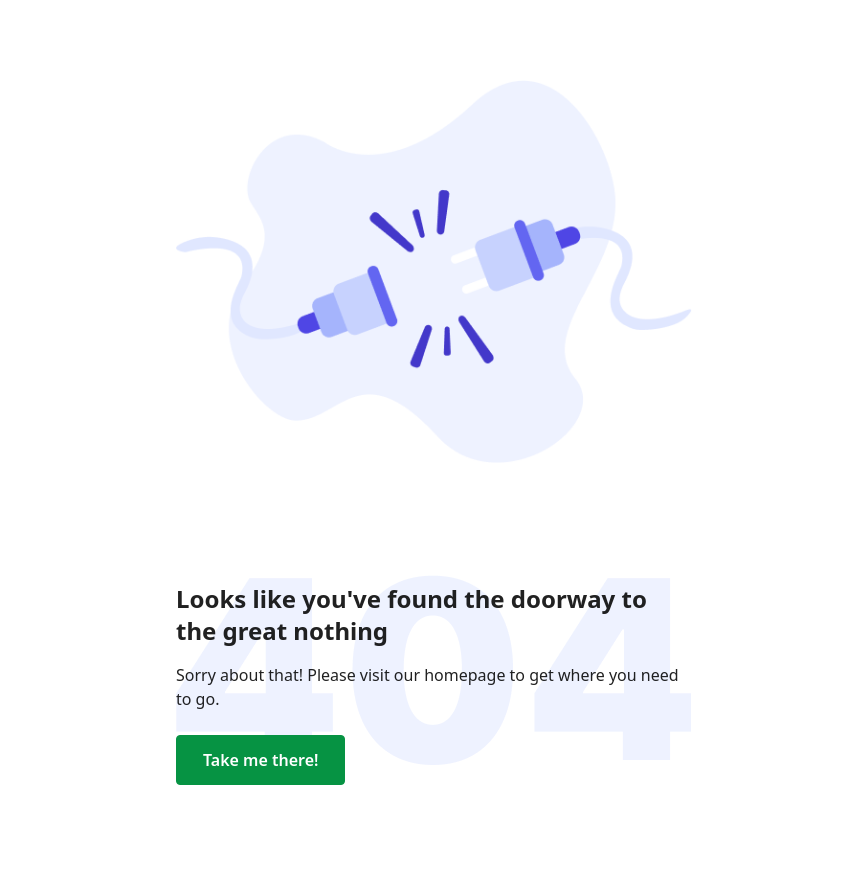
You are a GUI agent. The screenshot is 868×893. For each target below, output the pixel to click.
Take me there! (260, 760)
